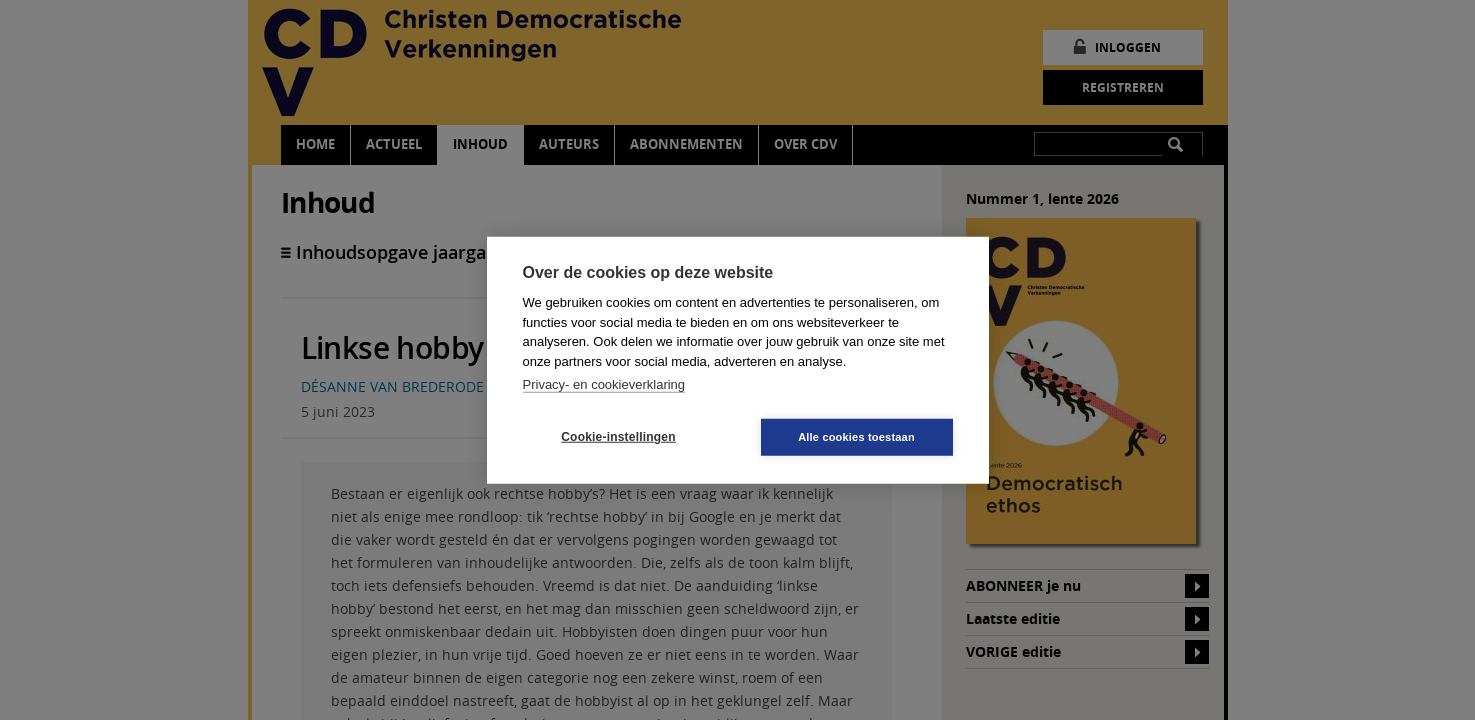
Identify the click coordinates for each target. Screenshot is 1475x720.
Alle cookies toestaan (856, 436)
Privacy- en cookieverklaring (604, 384)
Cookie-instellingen (618, 437)
